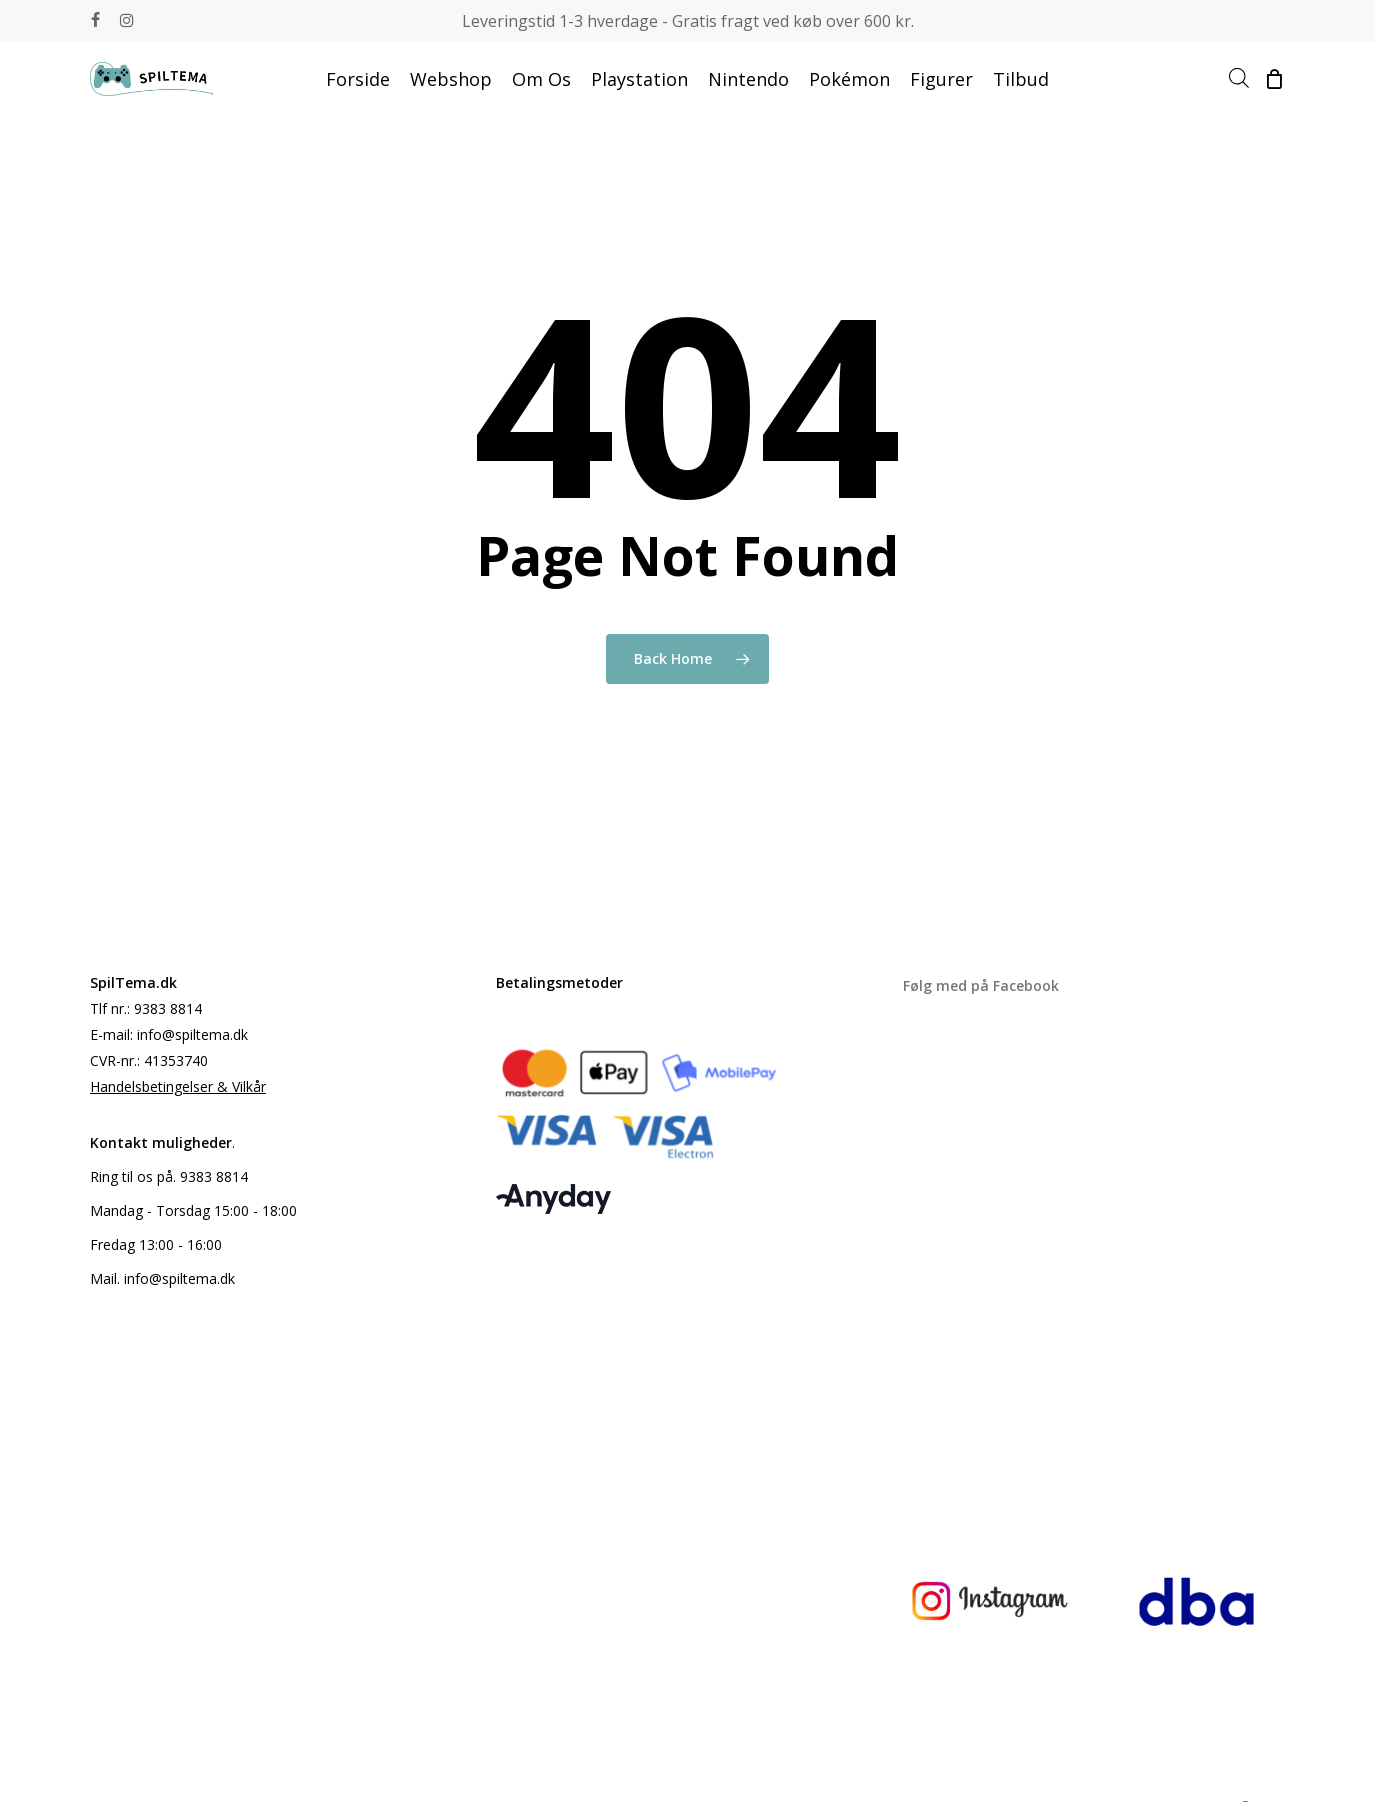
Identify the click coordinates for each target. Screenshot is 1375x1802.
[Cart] (1274, 79)
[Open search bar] (1239, 79)
